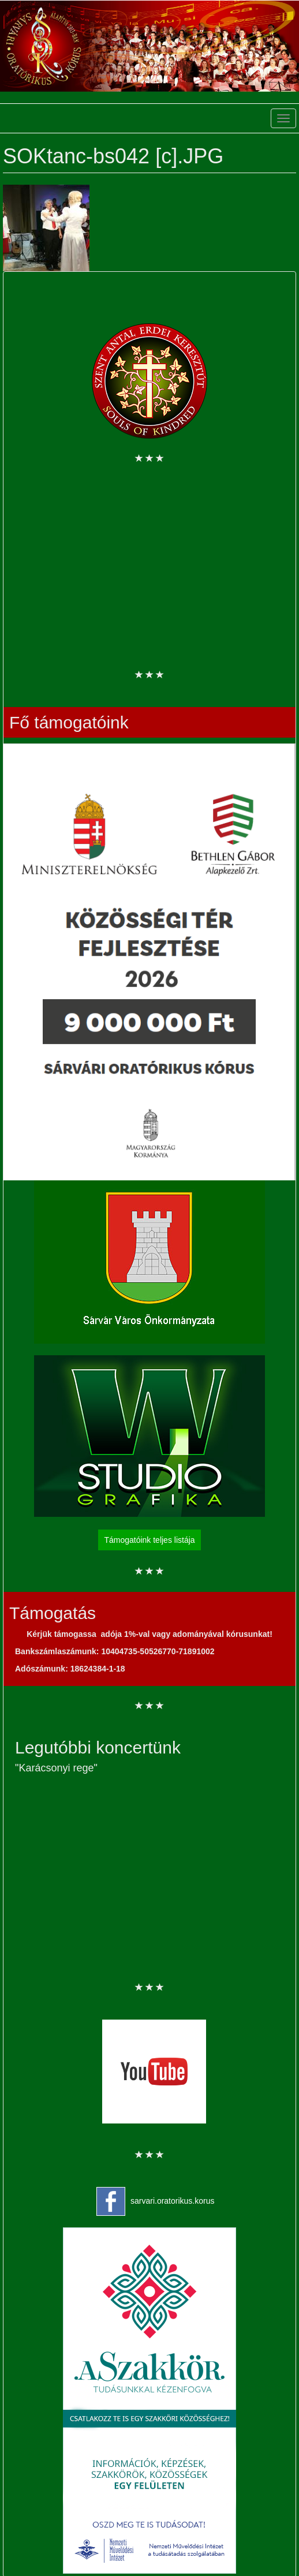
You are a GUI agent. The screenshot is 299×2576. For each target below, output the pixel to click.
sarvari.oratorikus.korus (172, 2200)
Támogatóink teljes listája (149, 1540)
